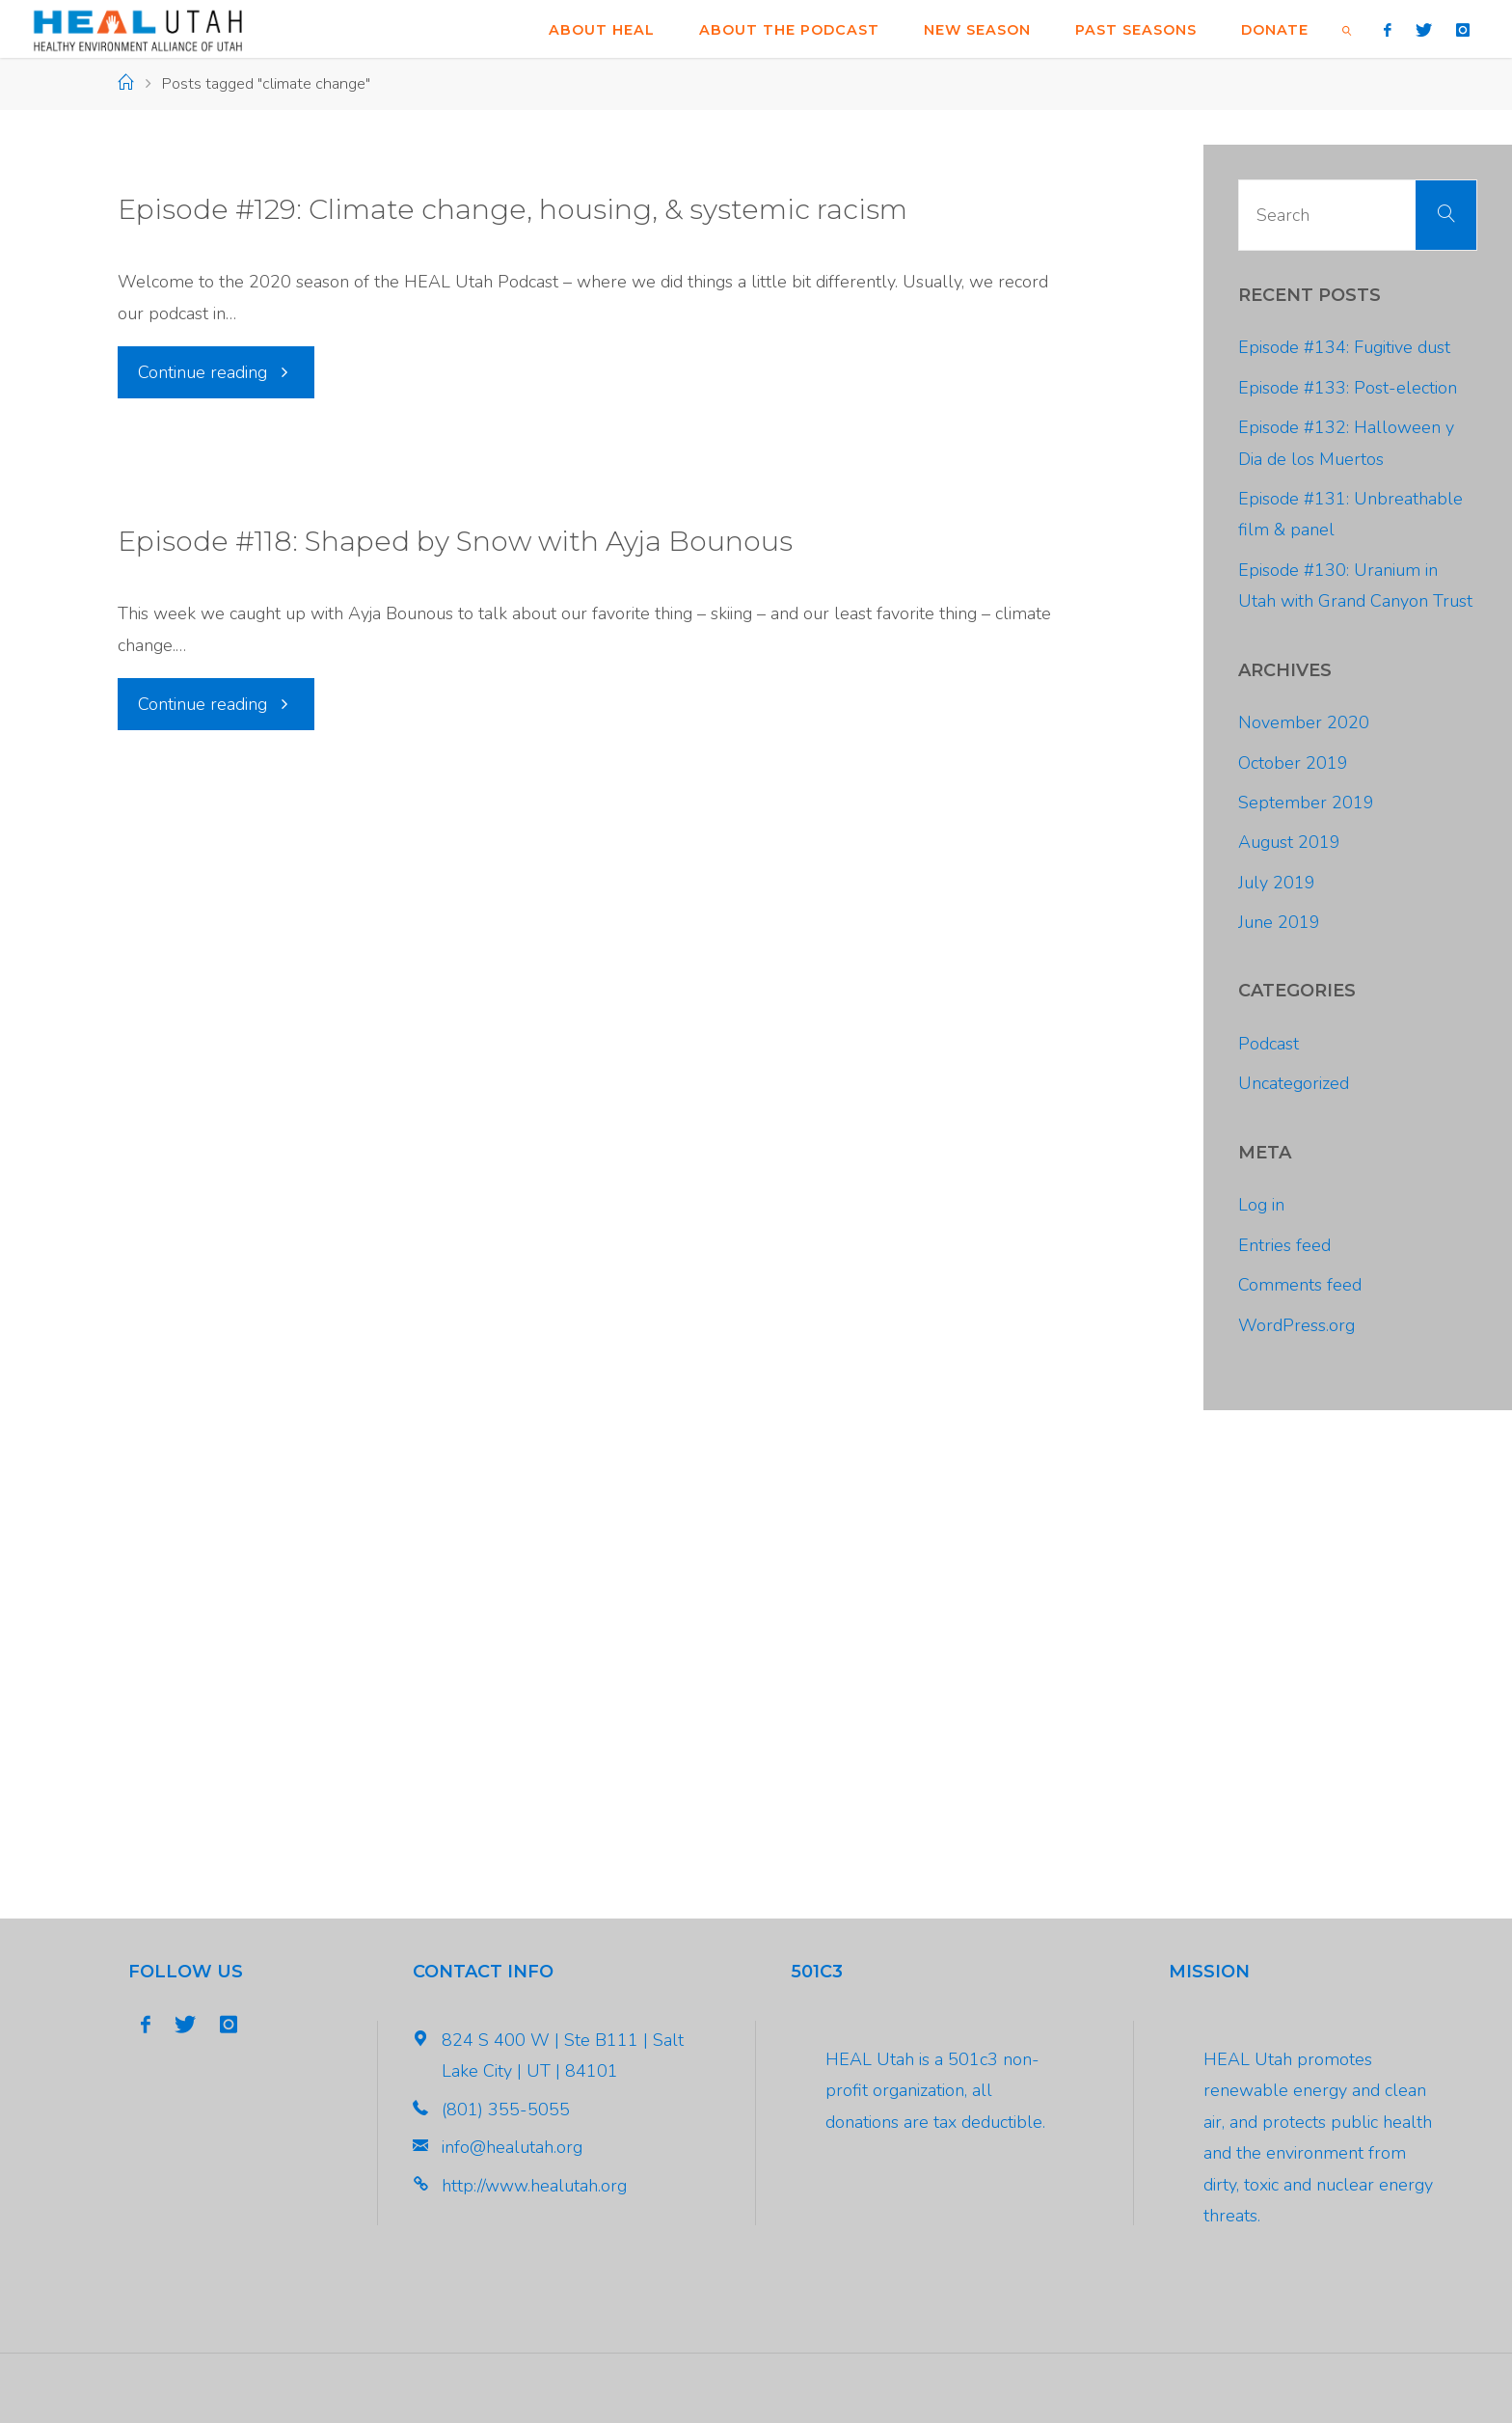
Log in (1261, 1204)
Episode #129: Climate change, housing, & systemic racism (512, 209)
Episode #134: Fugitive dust (1344, 347)
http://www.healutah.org (534, 2185)
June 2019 (1279, 922)
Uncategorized (1293, 1083)
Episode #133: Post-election (1347, 387)
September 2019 (1306, 802)
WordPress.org (1296, 1325)
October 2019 (1293, 763)
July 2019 (1276, 882)
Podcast (1268, 1043)
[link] (1347, 29)
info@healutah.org (512, 2147)
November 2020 (1303, 722)
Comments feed (1300, 1284)
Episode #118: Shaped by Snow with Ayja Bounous (455, 541)
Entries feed (1284, 1245)
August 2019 (1289, 842)
